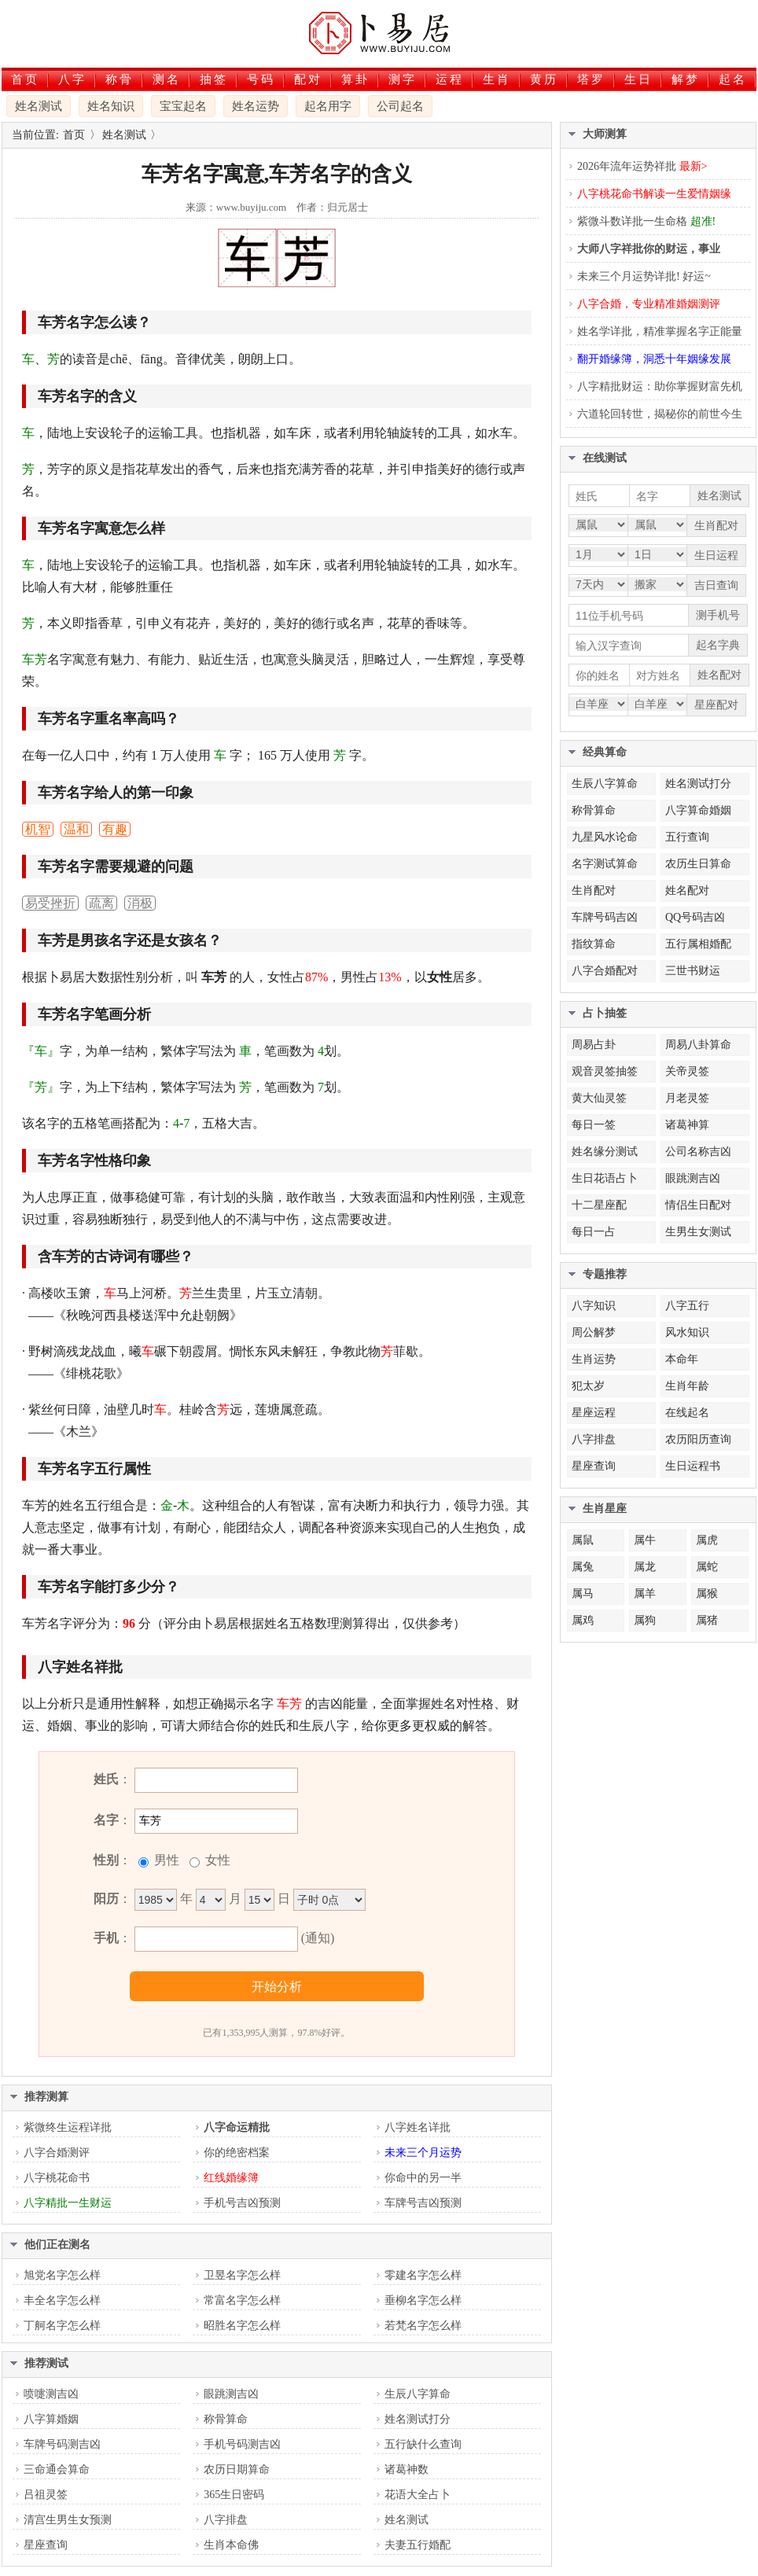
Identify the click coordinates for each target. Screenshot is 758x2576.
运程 (450, 79)
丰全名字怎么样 (62, 2300)
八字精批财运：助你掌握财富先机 (659, 386)
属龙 (645, 1567)
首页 (25, 79)
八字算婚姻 (51, 2419)
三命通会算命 (57, 2469)
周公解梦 (594, 1332)
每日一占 (594, 1232)
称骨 (119, 79)
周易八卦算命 (698, 1045)
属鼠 (583, 1540)
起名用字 (327, 106)
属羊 (645, 1593)
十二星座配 (599, 1205)
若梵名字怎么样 (423, 2325)
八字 (72, 79)
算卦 (355, 79)
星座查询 (46, 2545)
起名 (733, 79)
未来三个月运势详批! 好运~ (644, 276)
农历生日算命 (698, 864)
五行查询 (687, 837)
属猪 (707, 1620)
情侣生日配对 (698, 1205)
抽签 (214, 79)
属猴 (707, 1593)
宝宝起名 (183, 106)
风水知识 (687, 1332)
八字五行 (687, 1306)
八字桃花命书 (57, 2178)
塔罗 (591, 79)
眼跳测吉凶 (231, 2394)
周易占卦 (594, 1045)
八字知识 (594, 1306)
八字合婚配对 (605, 971)
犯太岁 (588, 1386)
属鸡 (583, 1620)
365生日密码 (234, 2495)
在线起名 (687, 1413)
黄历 (544, 79)
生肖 (497, 79)
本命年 (681, 1359)
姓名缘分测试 (605, 1151)
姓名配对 (687, 890)
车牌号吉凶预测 (423, 2203)
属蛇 (707, 1567)
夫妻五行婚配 (418, 2545)
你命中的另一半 (423, 2178)
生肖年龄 (687, 1386)
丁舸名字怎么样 (62, 2325)
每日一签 (594, 1125)
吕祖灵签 (46, 2495)
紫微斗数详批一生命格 (646, 221)
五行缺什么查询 (423, 2444)
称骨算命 (226, 2419)
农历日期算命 (237, 2469)
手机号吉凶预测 (242, 2203)
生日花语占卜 (605, 1178)
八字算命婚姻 (698, 810)
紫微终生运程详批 (68, 2127)
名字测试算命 (605, 864)
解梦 (686, 79)
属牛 (645, 1540)
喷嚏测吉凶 (51, 2394)
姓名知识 (110, 106)
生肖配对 (594, 890)
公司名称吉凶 (698, 1151)
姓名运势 (255, 106)
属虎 (707, 1540)
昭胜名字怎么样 (242, 2325)
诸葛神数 (407, 2469)
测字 (402, 79)
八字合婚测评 (57, 2152)
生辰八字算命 (418, 2394)
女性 (216, 1860)
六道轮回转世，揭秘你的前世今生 (659, 414)
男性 (165, 1860)
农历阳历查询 (698, 1439)
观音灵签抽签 (605, 1071)
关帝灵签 (687, 1071)
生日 (638, 79)
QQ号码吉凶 (695, 917)
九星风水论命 (605, 837)
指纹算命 (594, 944)
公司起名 (400, 106)
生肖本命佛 (231, 2545)
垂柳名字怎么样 (423, 2300)
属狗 (645, 1620)
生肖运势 (594, 1359)
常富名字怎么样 (242, 2300)
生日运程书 (692, 1466)
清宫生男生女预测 (68, 2520)
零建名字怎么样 (423, 2275)
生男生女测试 (698, 1232)
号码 (261, 79)
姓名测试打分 (418, 2419)
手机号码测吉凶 (242, 2444)
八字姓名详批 (418, 2127)
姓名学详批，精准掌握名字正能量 (659, 331)
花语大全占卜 (418, 2495)
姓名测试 (38, 106)
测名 (167, 79)
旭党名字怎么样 (62, 2275)
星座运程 (594, 1413)
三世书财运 (692, 971)
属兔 (583, 1567)
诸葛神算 (687, 1125)
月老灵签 (687, 1098)
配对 (308, 79)
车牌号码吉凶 (605, 917)
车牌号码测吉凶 (62, 2444)
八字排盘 (226, 2520)
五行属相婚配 (698, 944)
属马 (583, 1593)
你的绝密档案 (237, 2152)
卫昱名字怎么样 (242, 2275)
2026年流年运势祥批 (642, 166)
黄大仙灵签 (599, 1098)
